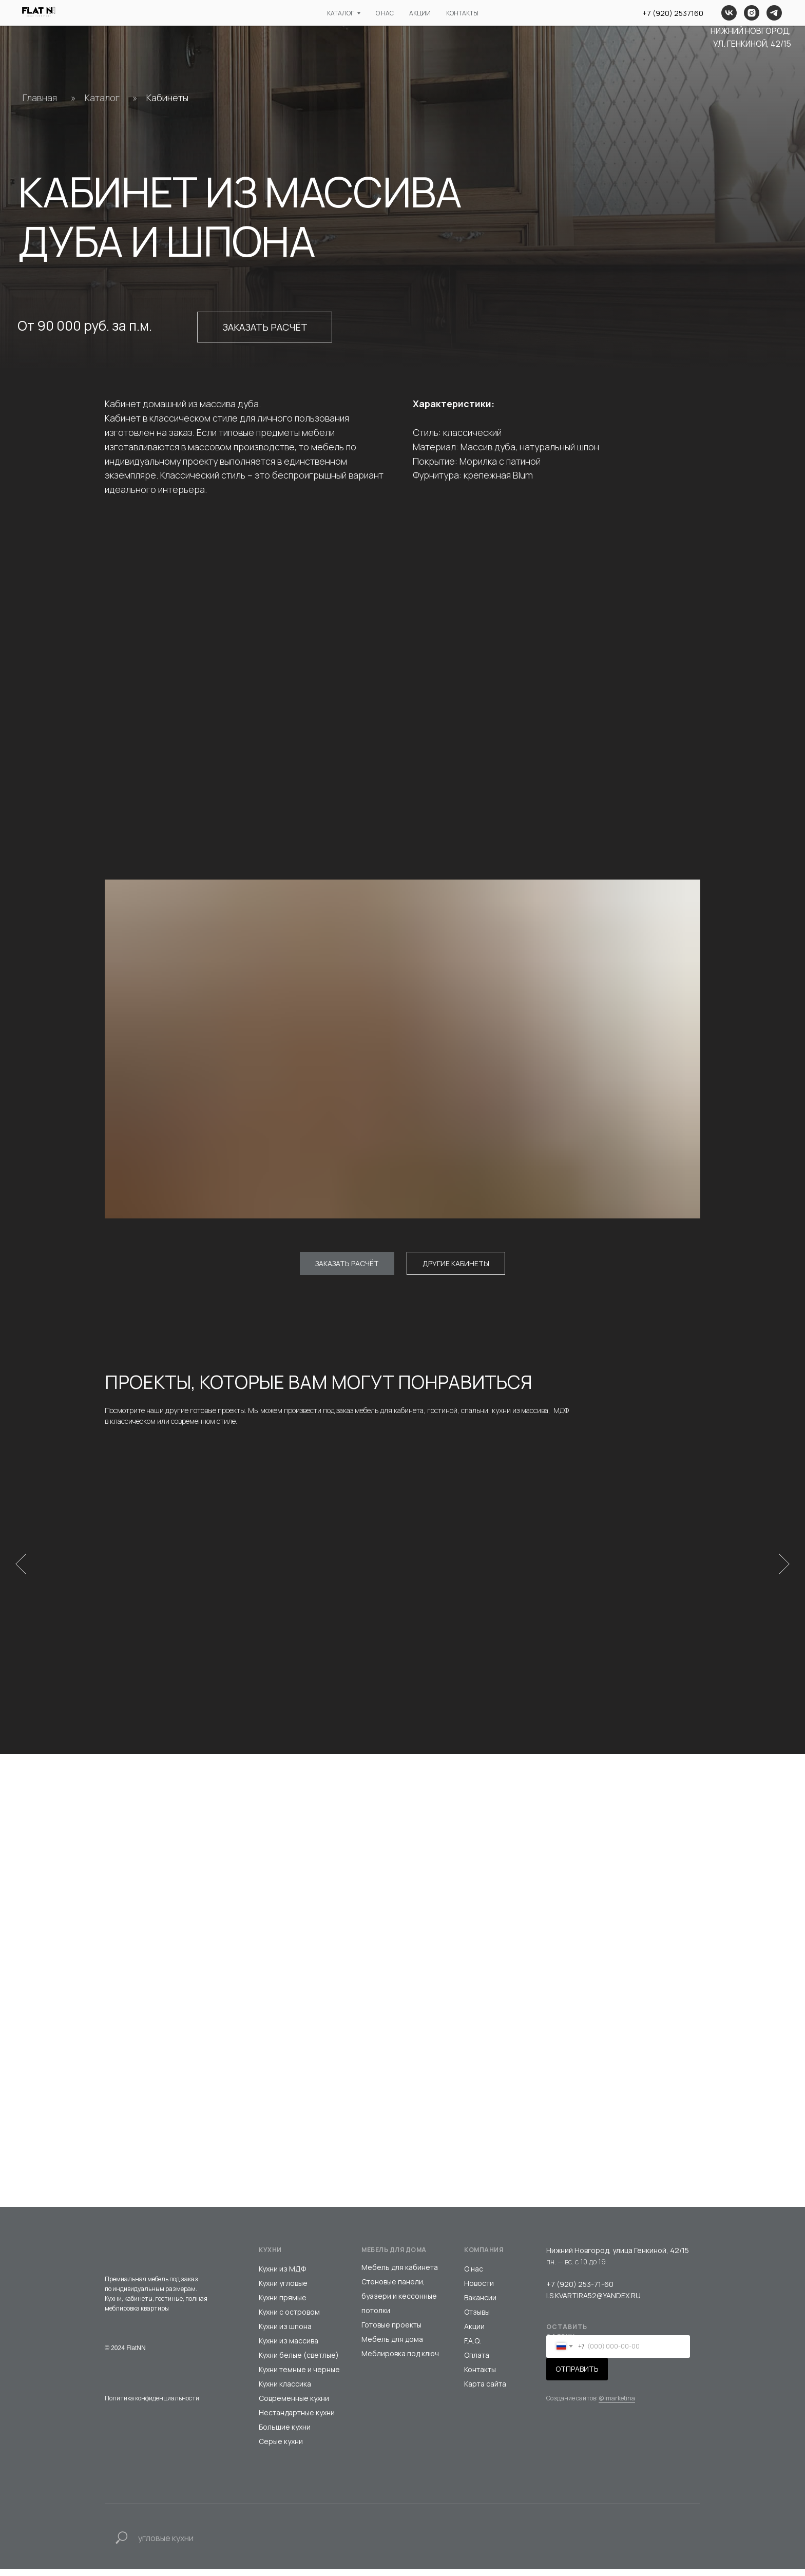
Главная (40, 97)
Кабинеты (167, 97)
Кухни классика (285, 2391)
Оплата (476, 2362)
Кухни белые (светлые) (299, 2362)
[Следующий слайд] (784, 1567)
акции (407, 17)
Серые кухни (281, 2448)
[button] (347, 1263)
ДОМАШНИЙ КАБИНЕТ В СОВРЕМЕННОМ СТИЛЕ (312, 1613)
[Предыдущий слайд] (20, 1567)
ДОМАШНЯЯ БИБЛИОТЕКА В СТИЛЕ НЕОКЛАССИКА (627, 1613)
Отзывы (477, 2319)
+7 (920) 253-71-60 (580, 2291)
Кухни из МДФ (282, 2276)
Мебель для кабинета (399, 2274)
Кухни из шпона (285, 2333)
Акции (474, 2333)
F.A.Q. (472, 2348)
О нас (473, 2276)
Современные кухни (294, 2405)
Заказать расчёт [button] (265, 327)
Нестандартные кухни (297, 2420)
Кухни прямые (282, 2305)
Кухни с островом (289, 2319)
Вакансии (480, 2305)
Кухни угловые (283, 2290)
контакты (482, 17)
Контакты (480, 2376)
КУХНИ (270, 2257)
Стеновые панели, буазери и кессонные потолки (399, 2303)
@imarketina (617, 2405)
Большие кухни (285, 2434)
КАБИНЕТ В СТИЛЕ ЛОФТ (467, 1608)
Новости (479, 2290)
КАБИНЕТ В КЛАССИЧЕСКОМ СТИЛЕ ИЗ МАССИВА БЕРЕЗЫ (167, 1613)
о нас (340, 17)
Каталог (102, 97)
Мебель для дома (392, 2346)
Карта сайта (485, 2391)
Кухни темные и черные (299, 2376)
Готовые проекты (391, 2332)
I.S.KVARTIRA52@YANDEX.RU (593, 2302)
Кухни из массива (288, 2348)
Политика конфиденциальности (152, 2405)
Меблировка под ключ (400, 2360)
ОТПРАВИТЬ (577, 2376)
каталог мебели (249, 17)
